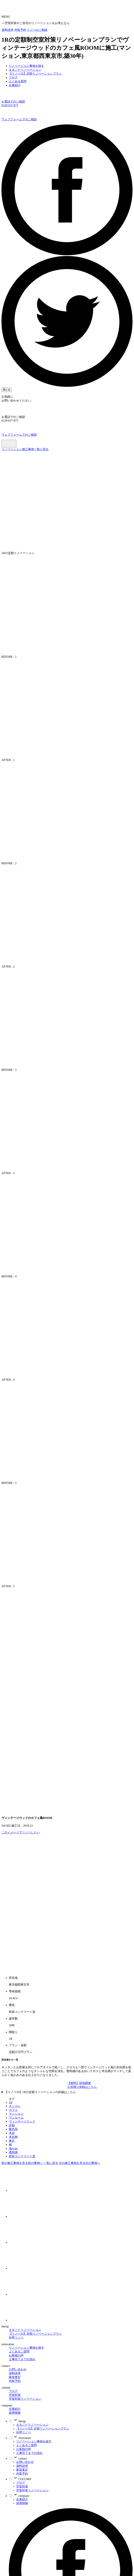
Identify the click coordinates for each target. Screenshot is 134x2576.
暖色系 (13, 2129)
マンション (16, 2113)
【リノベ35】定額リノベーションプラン (35, 2333)
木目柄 (13, 2136)
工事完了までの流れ (22, 2359)
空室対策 (15, 2394)
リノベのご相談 (37, 29)
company (21, 2495)
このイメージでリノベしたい (20, 1832)
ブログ (13, 2391)
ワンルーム (16, 2117)
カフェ (13, 2109)
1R (10, 2102)
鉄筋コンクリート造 (22, 2156)
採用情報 (15, 2412)
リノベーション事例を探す (26, 2347)
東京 (12, 2140)
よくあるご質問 (19, 2351)
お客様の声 (16, 2355)
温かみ (13, 2148)
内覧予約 (20, 29)
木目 (12, 2133)
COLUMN (22, 2479)
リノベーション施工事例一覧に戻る (25, 449)
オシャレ (15, 2106)
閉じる (6, 389)
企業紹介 (15, 2408)
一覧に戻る (50, 2163)
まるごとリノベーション (25, 2329)
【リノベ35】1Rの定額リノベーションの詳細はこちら (40, 2092)
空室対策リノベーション (25, 2398)
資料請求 (7, 29)
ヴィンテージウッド (22, 2121)
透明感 (13, 2152)
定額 (12, 2125)
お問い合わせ (18, 2369)
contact (20, 2458)
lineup (19, 2421)
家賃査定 (15, 2377)
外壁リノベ (16, 2337)
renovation (22, 2437)
